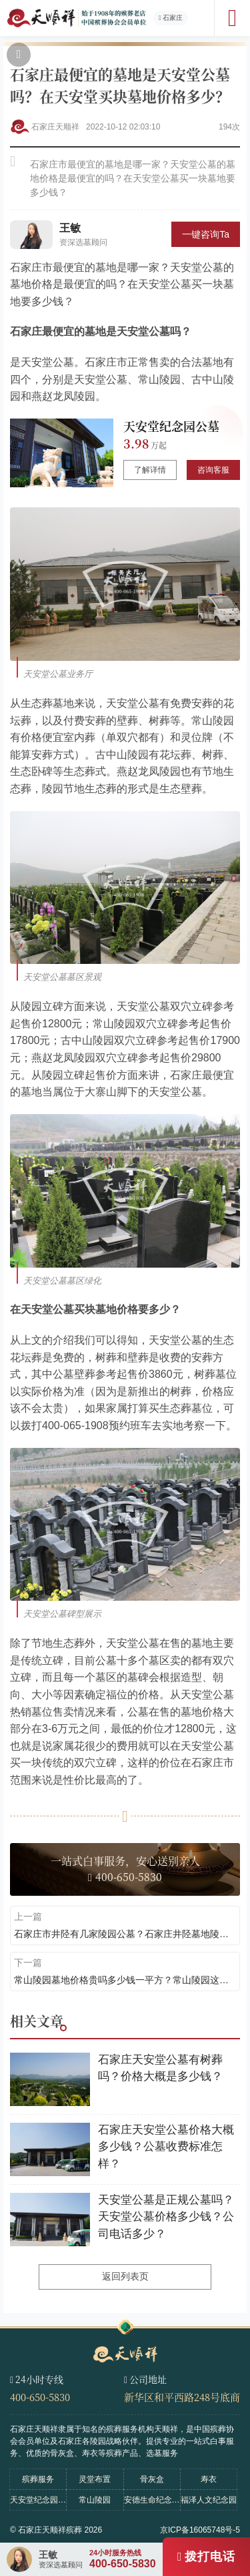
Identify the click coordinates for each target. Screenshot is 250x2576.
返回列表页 (125, 2276)
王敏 (70, 228)
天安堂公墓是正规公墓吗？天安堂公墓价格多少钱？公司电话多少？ (166, 2217)
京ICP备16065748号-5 (200, 2530)
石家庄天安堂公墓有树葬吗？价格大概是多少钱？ (160, 2068)
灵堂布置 (95, 2479)
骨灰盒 (152, 2479)
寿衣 (209, 2479)
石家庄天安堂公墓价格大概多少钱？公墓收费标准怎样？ (166, 2146)
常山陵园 (95, 2500)
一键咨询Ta (205, 234)
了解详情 (150, 470)
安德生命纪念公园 (152, 2500)
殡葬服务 (38, 2479)
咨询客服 (213, 470)
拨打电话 (210, 2556)
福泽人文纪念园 (209, 2500)
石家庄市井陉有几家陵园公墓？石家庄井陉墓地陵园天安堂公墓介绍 (125, 1933)
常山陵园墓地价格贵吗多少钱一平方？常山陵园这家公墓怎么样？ (125, 1980)
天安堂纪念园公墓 (171, 426)
